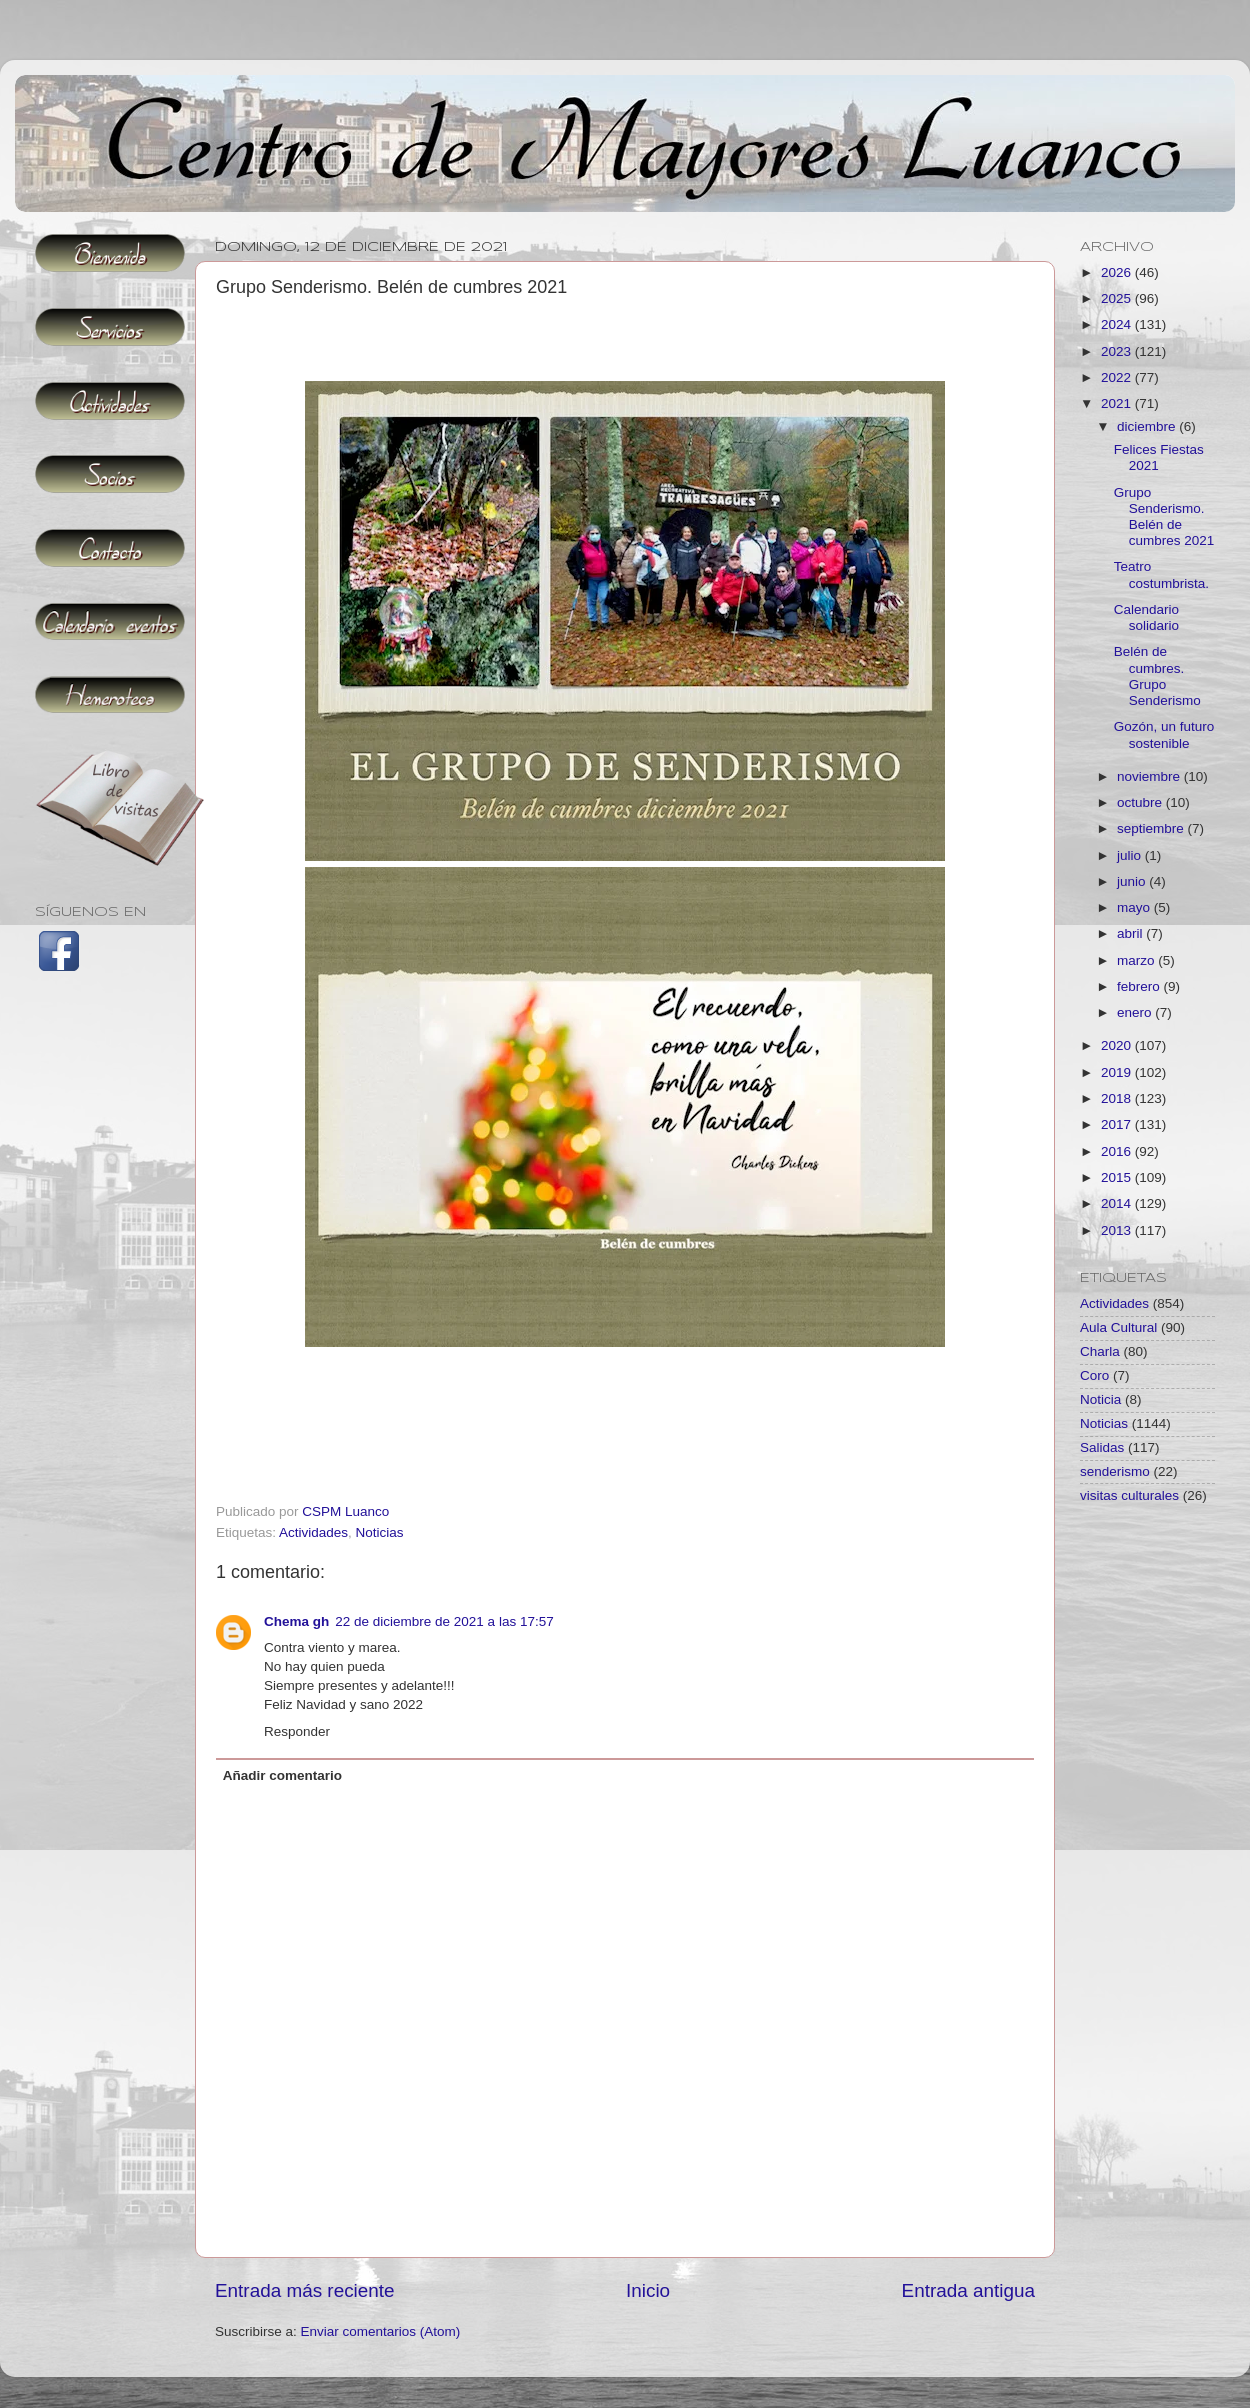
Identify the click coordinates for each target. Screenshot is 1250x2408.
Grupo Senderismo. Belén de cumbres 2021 (1164, 517)
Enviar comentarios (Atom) (381, 2331)
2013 (1118, 1230)
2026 (1118, 272)
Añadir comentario (282, 1775)
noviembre (1150, 776)
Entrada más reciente (305, 2290)
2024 (1118, 324)
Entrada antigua (968, 2290)
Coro (1094, 1375)
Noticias (380, 1532)
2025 (1118, 298)
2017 (1118, 1124)
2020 (1118, 1045)
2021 (1118, 403)
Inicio (648, 2290)
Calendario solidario (1146, 617)
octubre (1141, 802)
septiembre (1152, 828)
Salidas (1102, 1447)
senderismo (1115, 1471)
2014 (1118, 1203)
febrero (1140, 986)
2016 (1118, 1151)
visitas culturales (1129, 1495)
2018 (1118, 1098)
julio (1131, 855)
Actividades (313, 1532)
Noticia (1100, 1399)
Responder (297, 1731)
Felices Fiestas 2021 (1159, 457)
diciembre (1148, 426)
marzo (1137, 960)
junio (1133, 881)
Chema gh (296, 1621)
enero (1136, 1012)
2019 (1118, 1072)
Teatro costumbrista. (1161, 574)
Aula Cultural (1118, 1327)
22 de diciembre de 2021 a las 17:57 (444, 1621)
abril (1131, 933)
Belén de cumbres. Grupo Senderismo (1157, 676)
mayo (1135, 907)
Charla (1100, 1351)
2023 (1118, 351)
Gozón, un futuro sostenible (1164, 734)
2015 (1118, 1177)
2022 (1118, 377)
